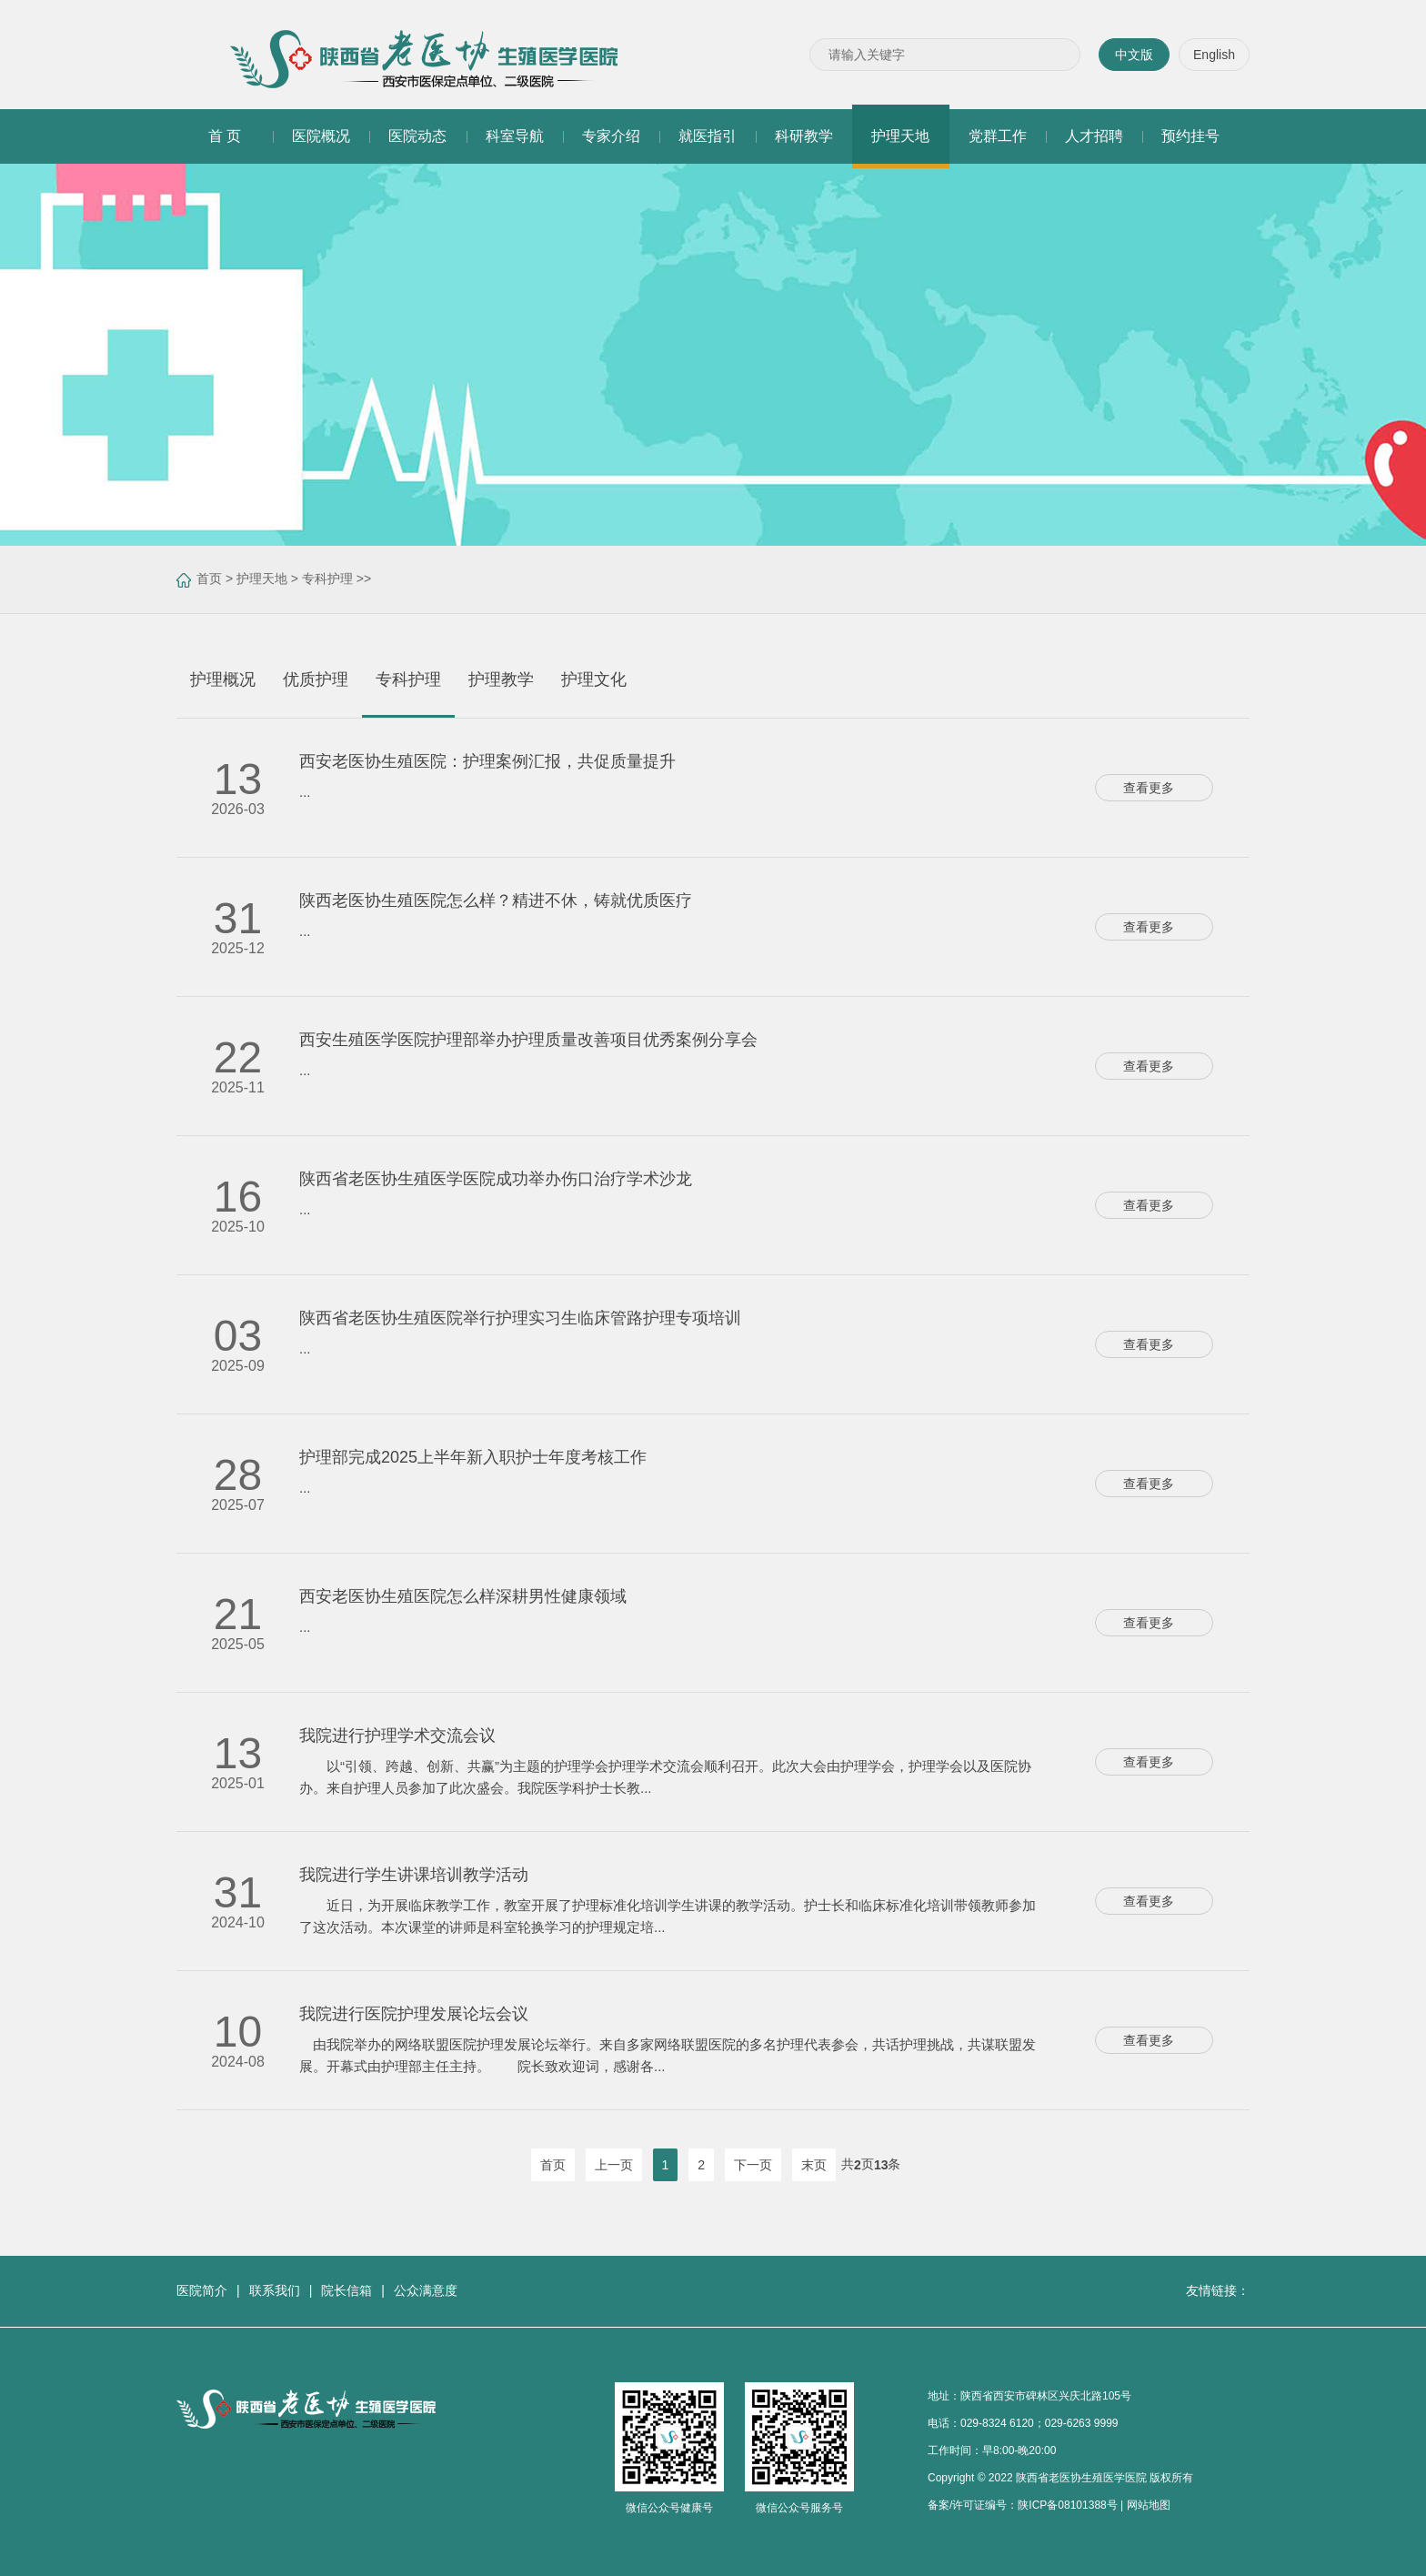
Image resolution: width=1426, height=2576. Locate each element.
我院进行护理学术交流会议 (397, 1735)
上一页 (614, 2165)
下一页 (753, 2165)
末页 (814, 2165)
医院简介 (201, 2290)
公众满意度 (425, 2290)
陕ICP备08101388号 (1067, 2505)
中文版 (1134, 54)
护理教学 (501, 679)
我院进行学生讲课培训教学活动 (413, 1875)
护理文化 (594, 679)
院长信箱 (346, 2290)
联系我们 (274, 2290)
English (1214, 54)
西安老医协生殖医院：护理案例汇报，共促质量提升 (487, 761)
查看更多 (1154, 787)
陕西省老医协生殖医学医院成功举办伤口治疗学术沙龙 (495, 1179)
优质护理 (315, 679)
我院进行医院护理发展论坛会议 (413, 2014)
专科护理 (327, 578)
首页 (209, 578)
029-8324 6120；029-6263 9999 (1039, 2423)
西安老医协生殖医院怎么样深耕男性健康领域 (463, 1596)
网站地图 (1148, 2505)
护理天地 (261, 578)
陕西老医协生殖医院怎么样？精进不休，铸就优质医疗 (495, 900)
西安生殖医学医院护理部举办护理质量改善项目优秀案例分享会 (528, 1040)
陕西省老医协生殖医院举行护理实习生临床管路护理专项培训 (520, 1318)
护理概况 (223, 679)
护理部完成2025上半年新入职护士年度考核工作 (473, 1457)
